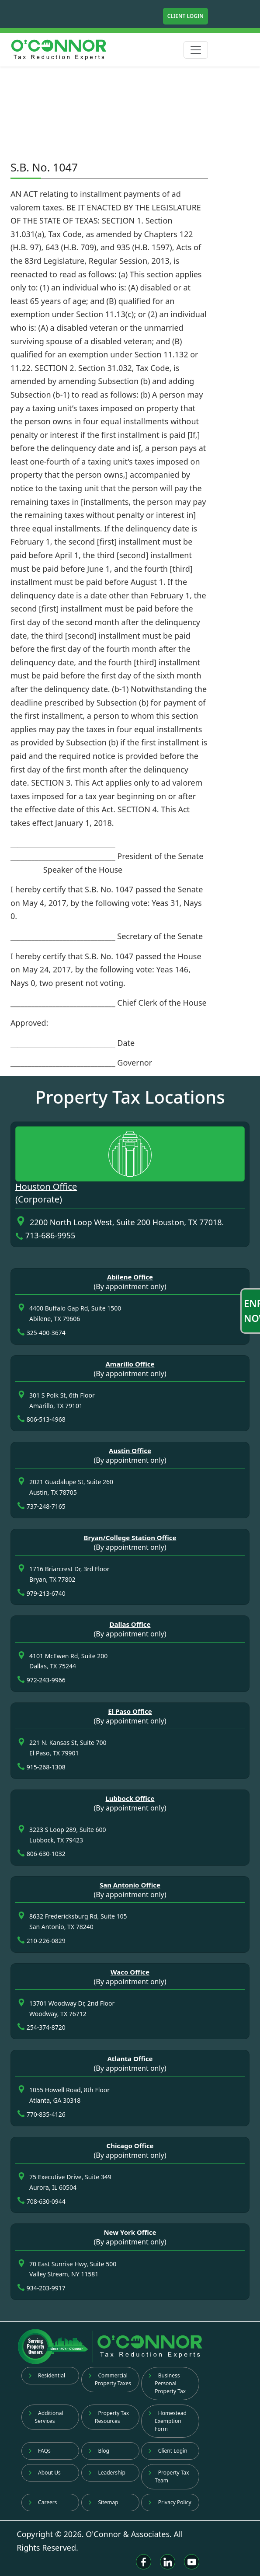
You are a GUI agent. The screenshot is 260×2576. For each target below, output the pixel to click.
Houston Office (46, 1186)
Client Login (185, 16)
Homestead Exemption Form (167, 2421)
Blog (98, 2450)
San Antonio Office (130, 1884)
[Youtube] (191, 2561)
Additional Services (45, 2417)
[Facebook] (143, 2561)
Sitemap (103, 2502)
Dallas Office (130, 1624)
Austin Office (130, 1450)
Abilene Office (130, 1276)
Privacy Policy (169, 2502)
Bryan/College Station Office (130, 1537)
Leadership (106, 2472)
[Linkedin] (167, 2561)
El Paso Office (130, 1711)
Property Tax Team (168, 2476)
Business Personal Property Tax (167, 2383)
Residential (46, 2375)
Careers (42, 2502)
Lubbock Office (129, 1798)
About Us (44, 2472)
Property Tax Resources (108, 2417)
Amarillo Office (129, 1364)
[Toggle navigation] (196, 50)
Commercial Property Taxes (109, 2379)
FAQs (39, 2450)
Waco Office (130, 1972)
